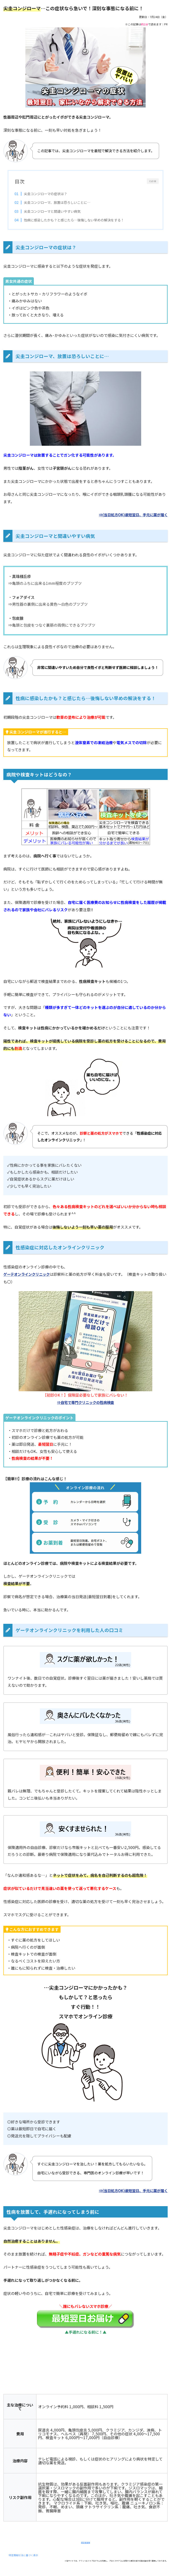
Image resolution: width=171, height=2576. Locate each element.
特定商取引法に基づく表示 (23, 2554)
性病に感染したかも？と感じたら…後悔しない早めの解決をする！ (74, 219)
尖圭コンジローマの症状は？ (45, 193)
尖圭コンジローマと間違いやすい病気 (52, 211)
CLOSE (152, 181)
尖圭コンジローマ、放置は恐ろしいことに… (57, 202)
